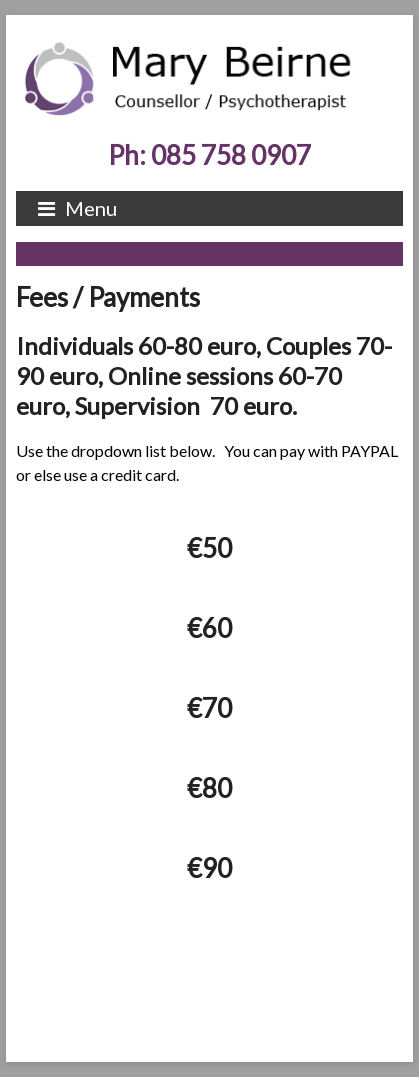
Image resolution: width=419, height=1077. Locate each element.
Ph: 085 (209, 155)
